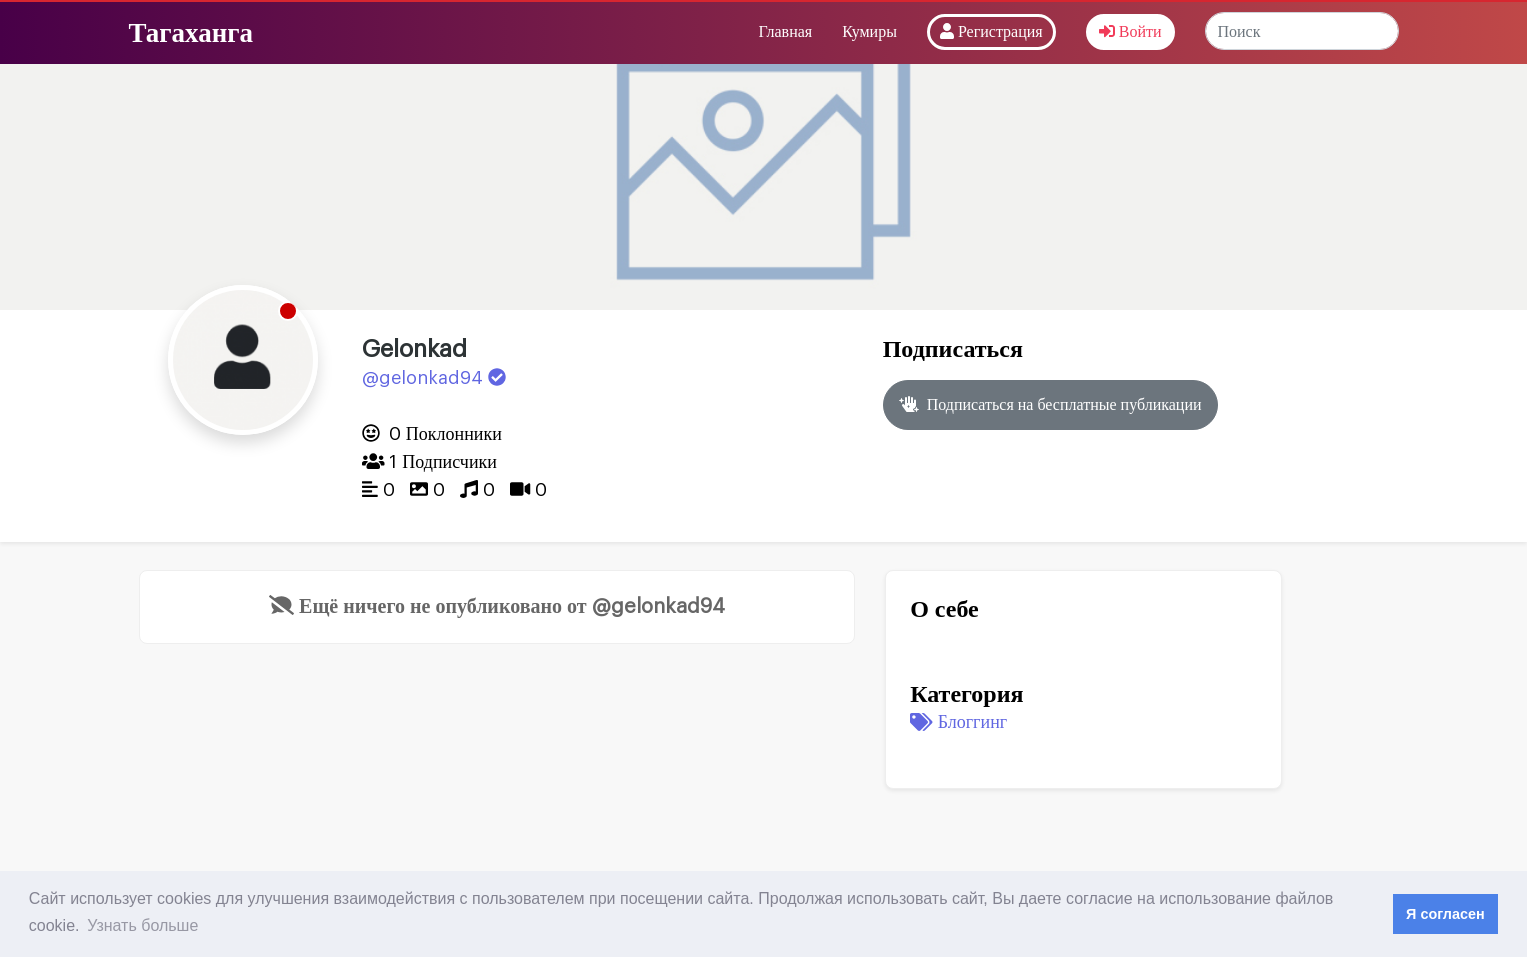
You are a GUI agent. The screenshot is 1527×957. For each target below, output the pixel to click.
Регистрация (991, 31)
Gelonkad (414, 349)
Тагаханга (191, 32)
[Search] (1302, 31)
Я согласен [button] (1445, 914)
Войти (1130, 31)
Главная (785, 32)
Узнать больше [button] (142, 925)
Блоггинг (958, 722)
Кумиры (869, 32)
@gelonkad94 (434, 378)
